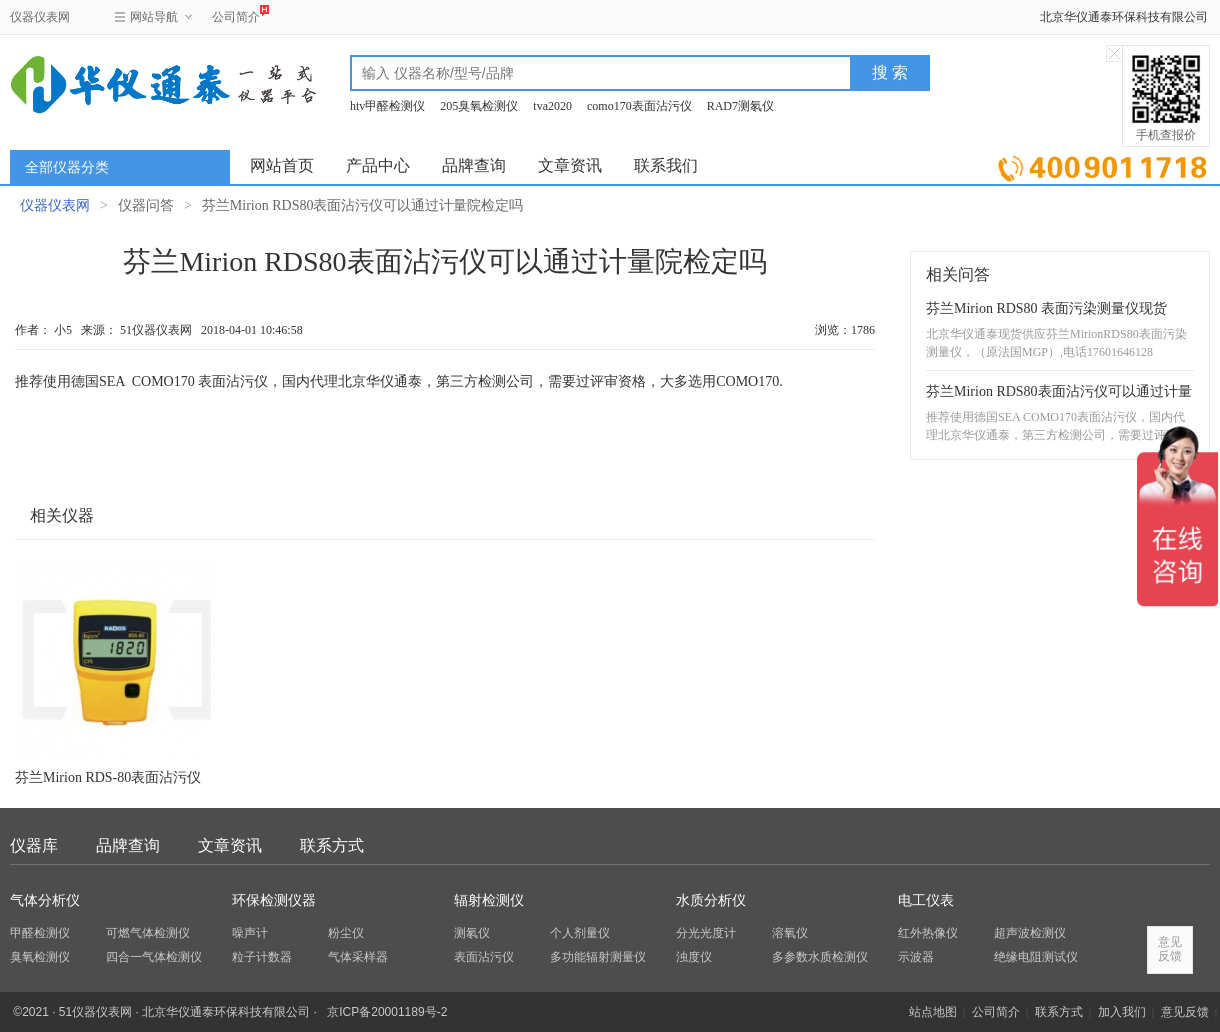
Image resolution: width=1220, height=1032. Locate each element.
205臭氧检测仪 (479, 106)
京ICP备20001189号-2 (387, 1012)
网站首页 (282, 165)
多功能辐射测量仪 (598, 957)
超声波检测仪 (1030, 933)
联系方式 (332, 845)
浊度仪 (694, 957)
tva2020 (552, 106)
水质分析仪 (711, 900)
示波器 (916, 957)
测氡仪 (472, 933)
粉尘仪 (346, 933)
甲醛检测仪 (40, 933)
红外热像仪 (928, 933)
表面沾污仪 (484, 957)
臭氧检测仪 (40, 957)
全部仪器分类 (67, 167)
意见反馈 (1185, 1012)
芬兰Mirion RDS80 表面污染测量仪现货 (1046, 308)
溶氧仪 (790, 933)
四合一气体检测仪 (154, 957)
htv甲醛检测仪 (387, 106)
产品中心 (378, 165)
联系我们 (666, 165)
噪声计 (250, 933)
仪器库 (34, 845)
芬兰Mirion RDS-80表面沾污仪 (108, 777)
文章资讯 (570, 165)
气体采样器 (358, 957)
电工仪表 (926, 900)
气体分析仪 (45, 900)
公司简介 (236, 14)
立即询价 (1102, 164)
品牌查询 (474, 165)
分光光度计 (706, 933)
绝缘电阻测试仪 (1036, 957)
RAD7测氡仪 (740, 106)
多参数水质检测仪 (820, 957)
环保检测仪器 (274, 900)
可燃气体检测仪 (148, 933)
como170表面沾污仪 (639, 106)
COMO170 (163, 381)
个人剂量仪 (580, 933)
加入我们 (1122, 1012)
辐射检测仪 (489, 900)
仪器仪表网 (40, 17)
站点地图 (933, 1012)
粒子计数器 (262, 957)
